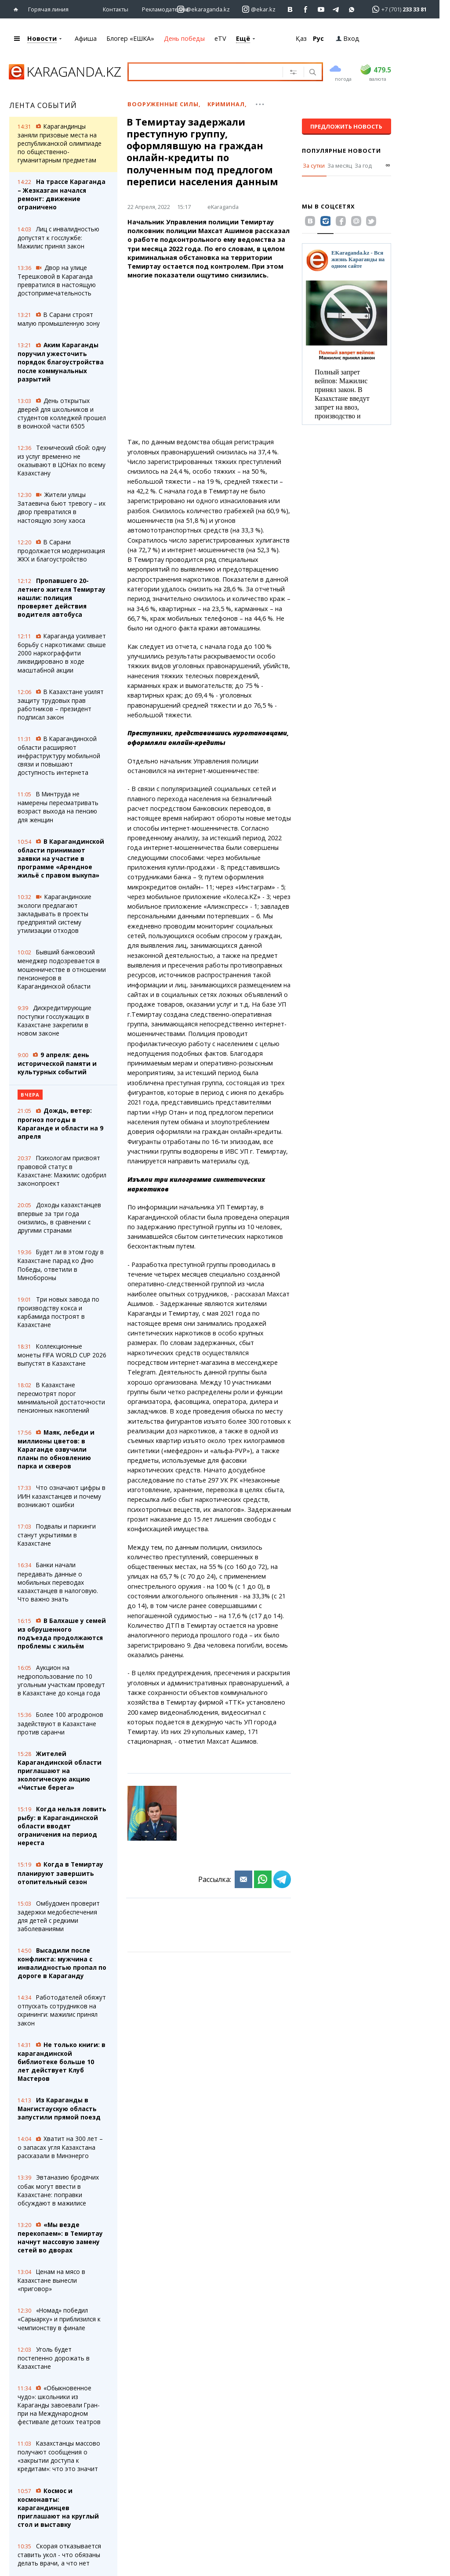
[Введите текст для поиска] (209, 71)
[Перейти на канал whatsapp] (352, 9)
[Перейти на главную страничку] (18, 9)
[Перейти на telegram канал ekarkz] (336, 9)
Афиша (86, 38)
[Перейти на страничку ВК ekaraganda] (290, 9)
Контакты (115, 9)
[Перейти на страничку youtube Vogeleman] (321, 9)
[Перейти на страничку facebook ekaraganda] (305, 9)
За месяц (339, 165)
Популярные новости (341, 150)
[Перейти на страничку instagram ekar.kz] (259, 9)
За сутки (314, 165)
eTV (220, 38)
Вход (347, 38)
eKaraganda (223, 206)
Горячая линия (48, 8)
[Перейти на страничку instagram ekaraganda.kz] (203, 9)
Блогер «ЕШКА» (130, 38)
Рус (318, 38)
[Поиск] (312, 72)
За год (363, 165)
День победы (184, 38)
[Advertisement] (209, 363)
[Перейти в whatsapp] (396, 8)
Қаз (301, 38)
